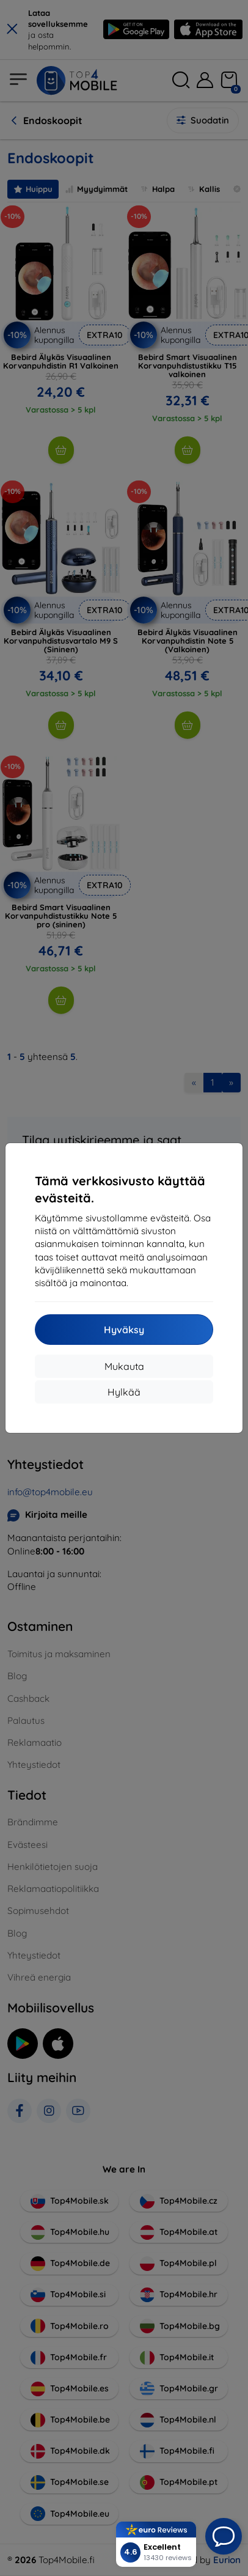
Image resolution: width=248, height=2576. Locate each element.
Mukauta (124, 1366)
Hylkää (124, 1392)
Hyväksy (124, 1329)
